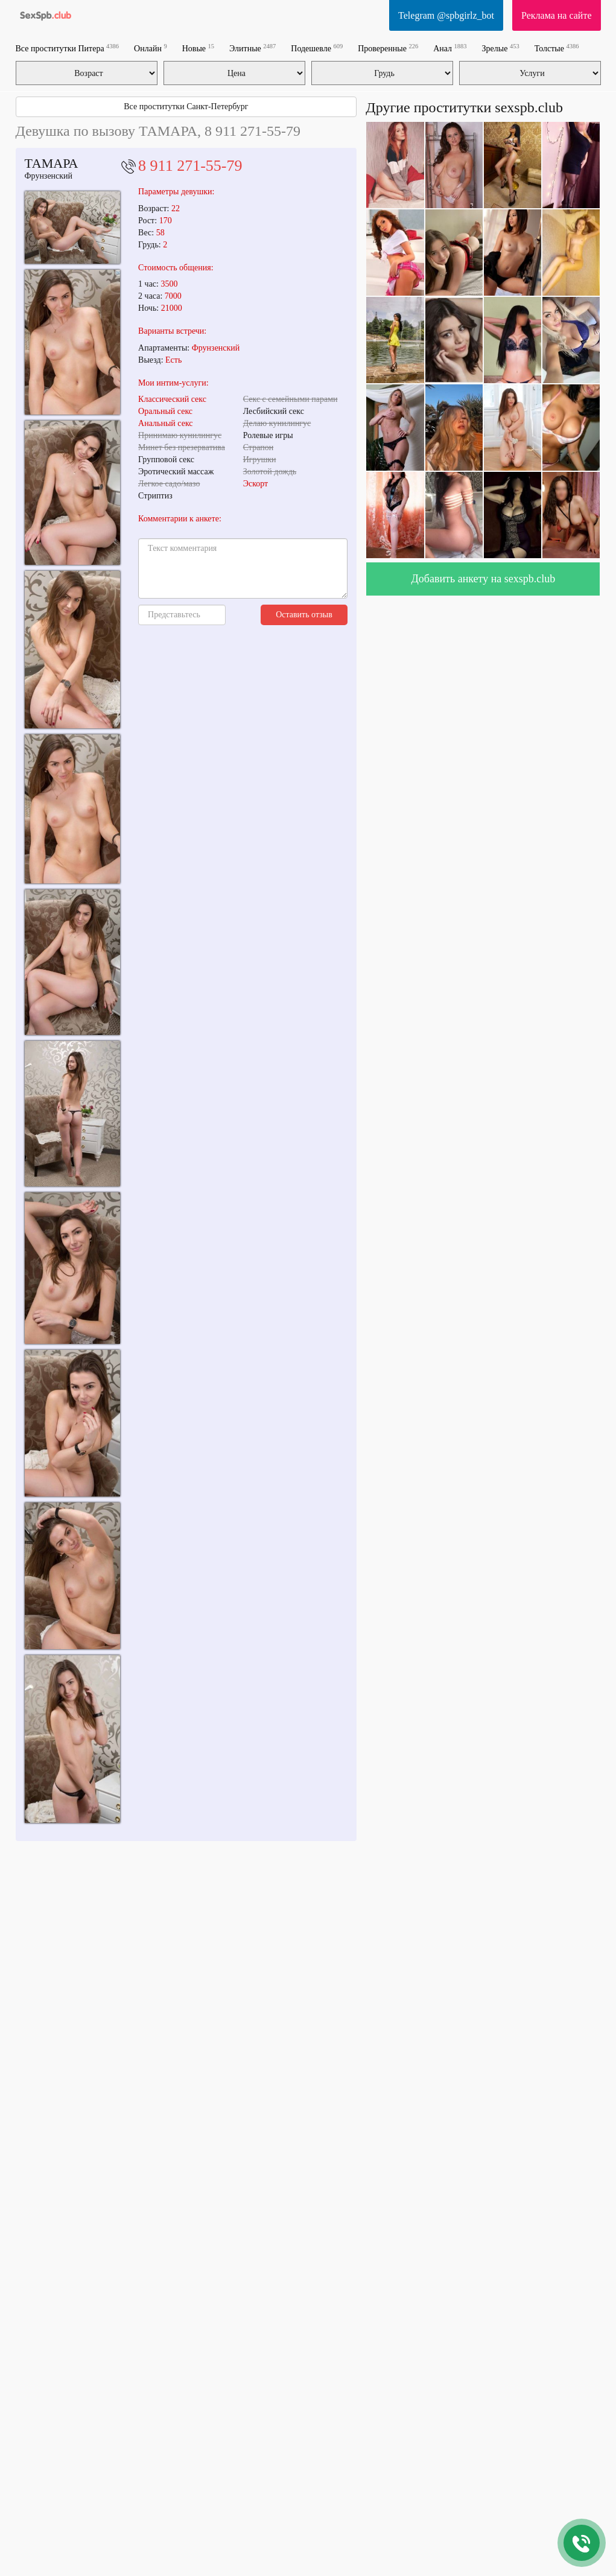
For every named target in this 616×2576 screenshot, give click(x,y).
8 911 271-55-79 (190, 165)
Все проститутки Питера (67, 48)
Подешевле (317, 48)
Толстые (557, 48)
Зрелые (500, 48)
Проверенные (388, 48)
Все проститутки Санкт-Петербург (186, 106)
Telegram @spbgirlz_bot (446, 15)
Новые (198, 48)
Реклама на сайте (556, 15)
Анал (449, 48)
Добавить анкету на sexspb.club (483, 579)
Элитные (252, 48)
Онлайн (150, 48)
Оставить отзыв (304, 614)
